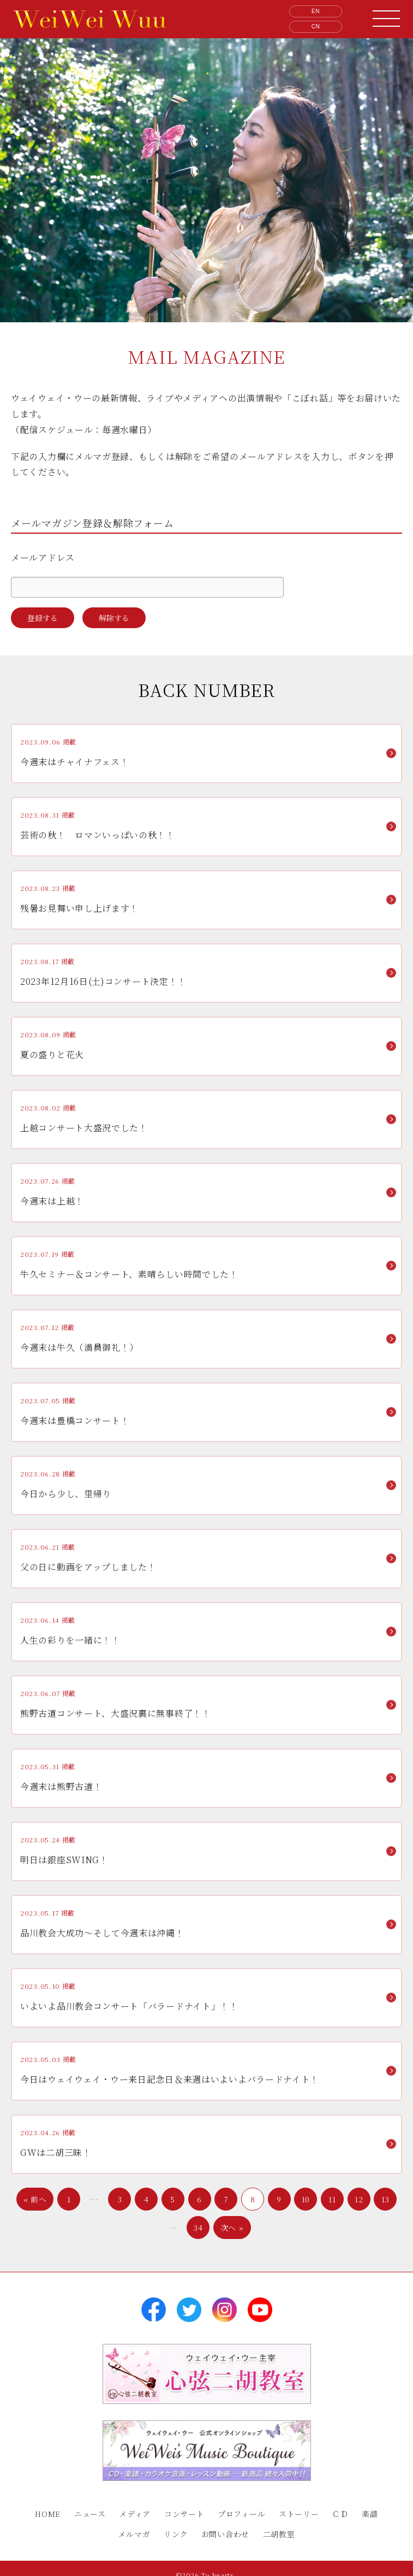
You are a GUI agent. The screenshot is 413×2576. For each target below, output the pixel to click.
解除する (114, 617)
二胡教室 (279, 2533)
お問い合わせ (225, 2533)
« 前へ (35, 2199)
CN (316, 26)
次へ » (232, 2227)
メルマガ (134, 2533)
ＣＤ (340, 2513)
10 (306, 2199)
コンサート (184, 2513)
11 (332, 2199)
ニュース (90, 2513)
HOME (48, 2513)
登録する (42, 617)
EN (316, 11)
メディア (135, 2513)
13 (385, 2199)
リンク (176, 2533)
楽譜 (370, 2513)
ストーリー (299, 2513)
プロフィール (241, 2513)
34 (197, 2227)
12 (359, 2199)
